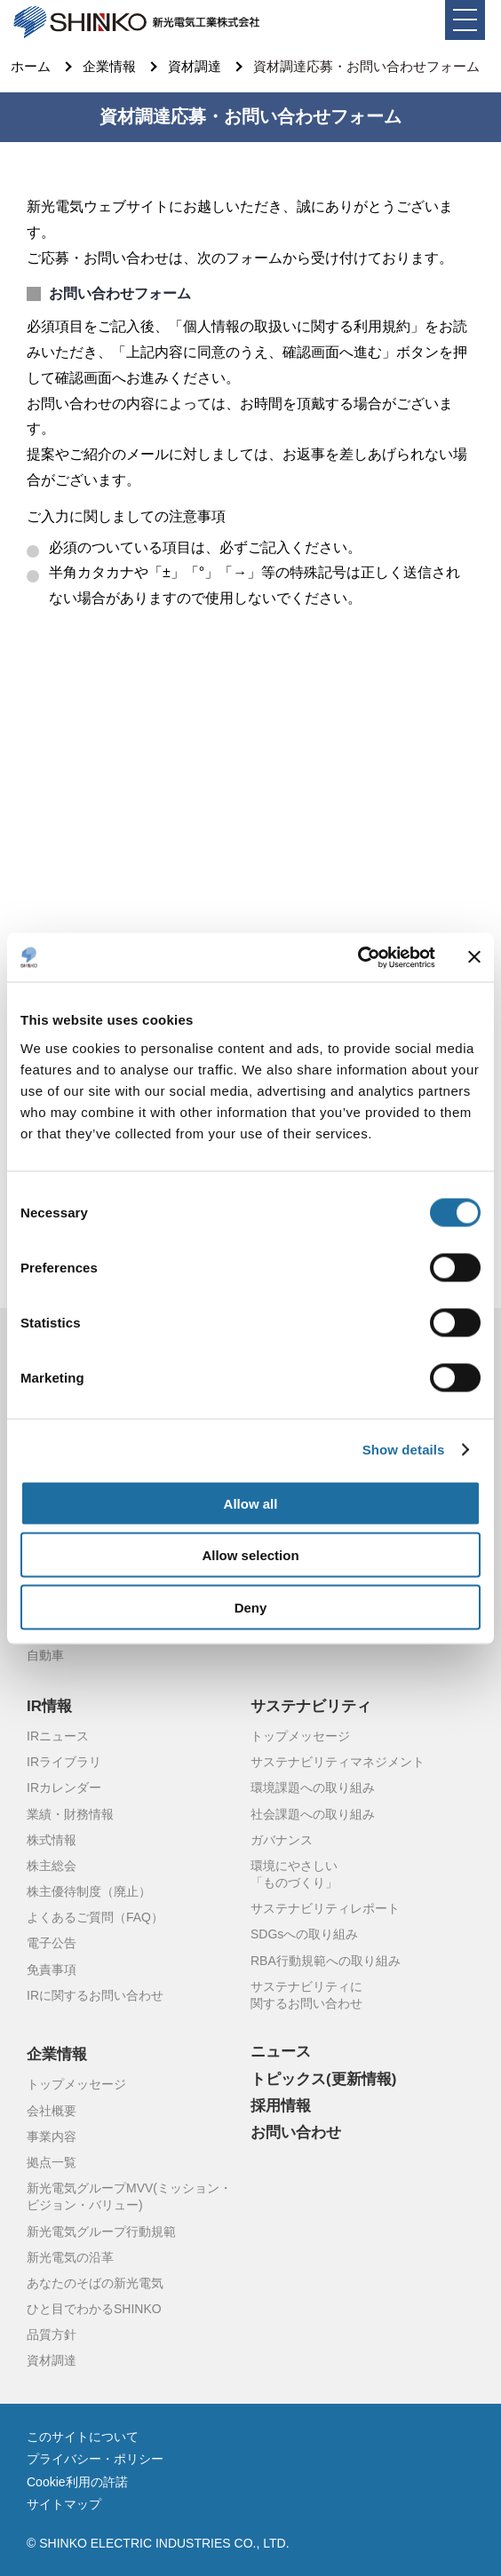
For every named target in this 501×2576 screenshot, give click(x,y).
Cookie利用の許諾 (77, 2483)
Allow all (251, 1502)
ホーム (31, 67)
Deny (251, 1606)
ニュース (280, 2052)
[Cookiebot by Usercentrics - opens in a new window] (357, 957)
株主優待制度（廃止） (89, 1892)
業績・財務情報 (70, 1815)
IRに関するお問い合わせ (95, 1996)
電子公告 (51, 1944)
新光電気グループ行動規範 (101, 2232)
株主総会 (51, 1866)
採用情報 (280, 2106)
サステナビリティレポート (325, 1909)
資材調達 (194, 67)
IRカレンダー (64, 1788)
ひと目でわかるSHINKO (94, 2309)
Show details (403, 1449)
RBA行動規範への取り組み (325, 1961)
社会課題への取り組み (312, 1815)
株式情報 (51, 1841)
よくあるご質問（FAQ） (95, 1918)
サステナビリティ (310, 1707)
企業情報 (109, 67)
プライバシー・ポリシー (95, 2459)
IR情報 (49, 1707)
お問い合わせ (295, 2133)
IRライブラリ (64, 1762)
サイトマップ (64, 2505)
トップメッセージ (300, 1737)
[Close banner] (474, 957)
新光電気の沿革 (70, 2258)
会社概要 (51, 2111)
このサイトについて (83, 2437)
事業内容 (51, 2137)
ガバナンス (281, 1841)
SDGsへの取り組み (304, 1935)
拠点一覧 (51, 2163)
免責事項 (51, 1970)
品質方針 (51, 2335)
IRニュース (58, 1737)
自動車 (45, 1656)
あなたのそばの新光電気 (95, 2284)
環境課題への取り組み (312, 1788)
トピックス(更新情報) (323, 2080)
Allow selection (250, 1555)
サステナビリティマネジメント (337, 1762)
